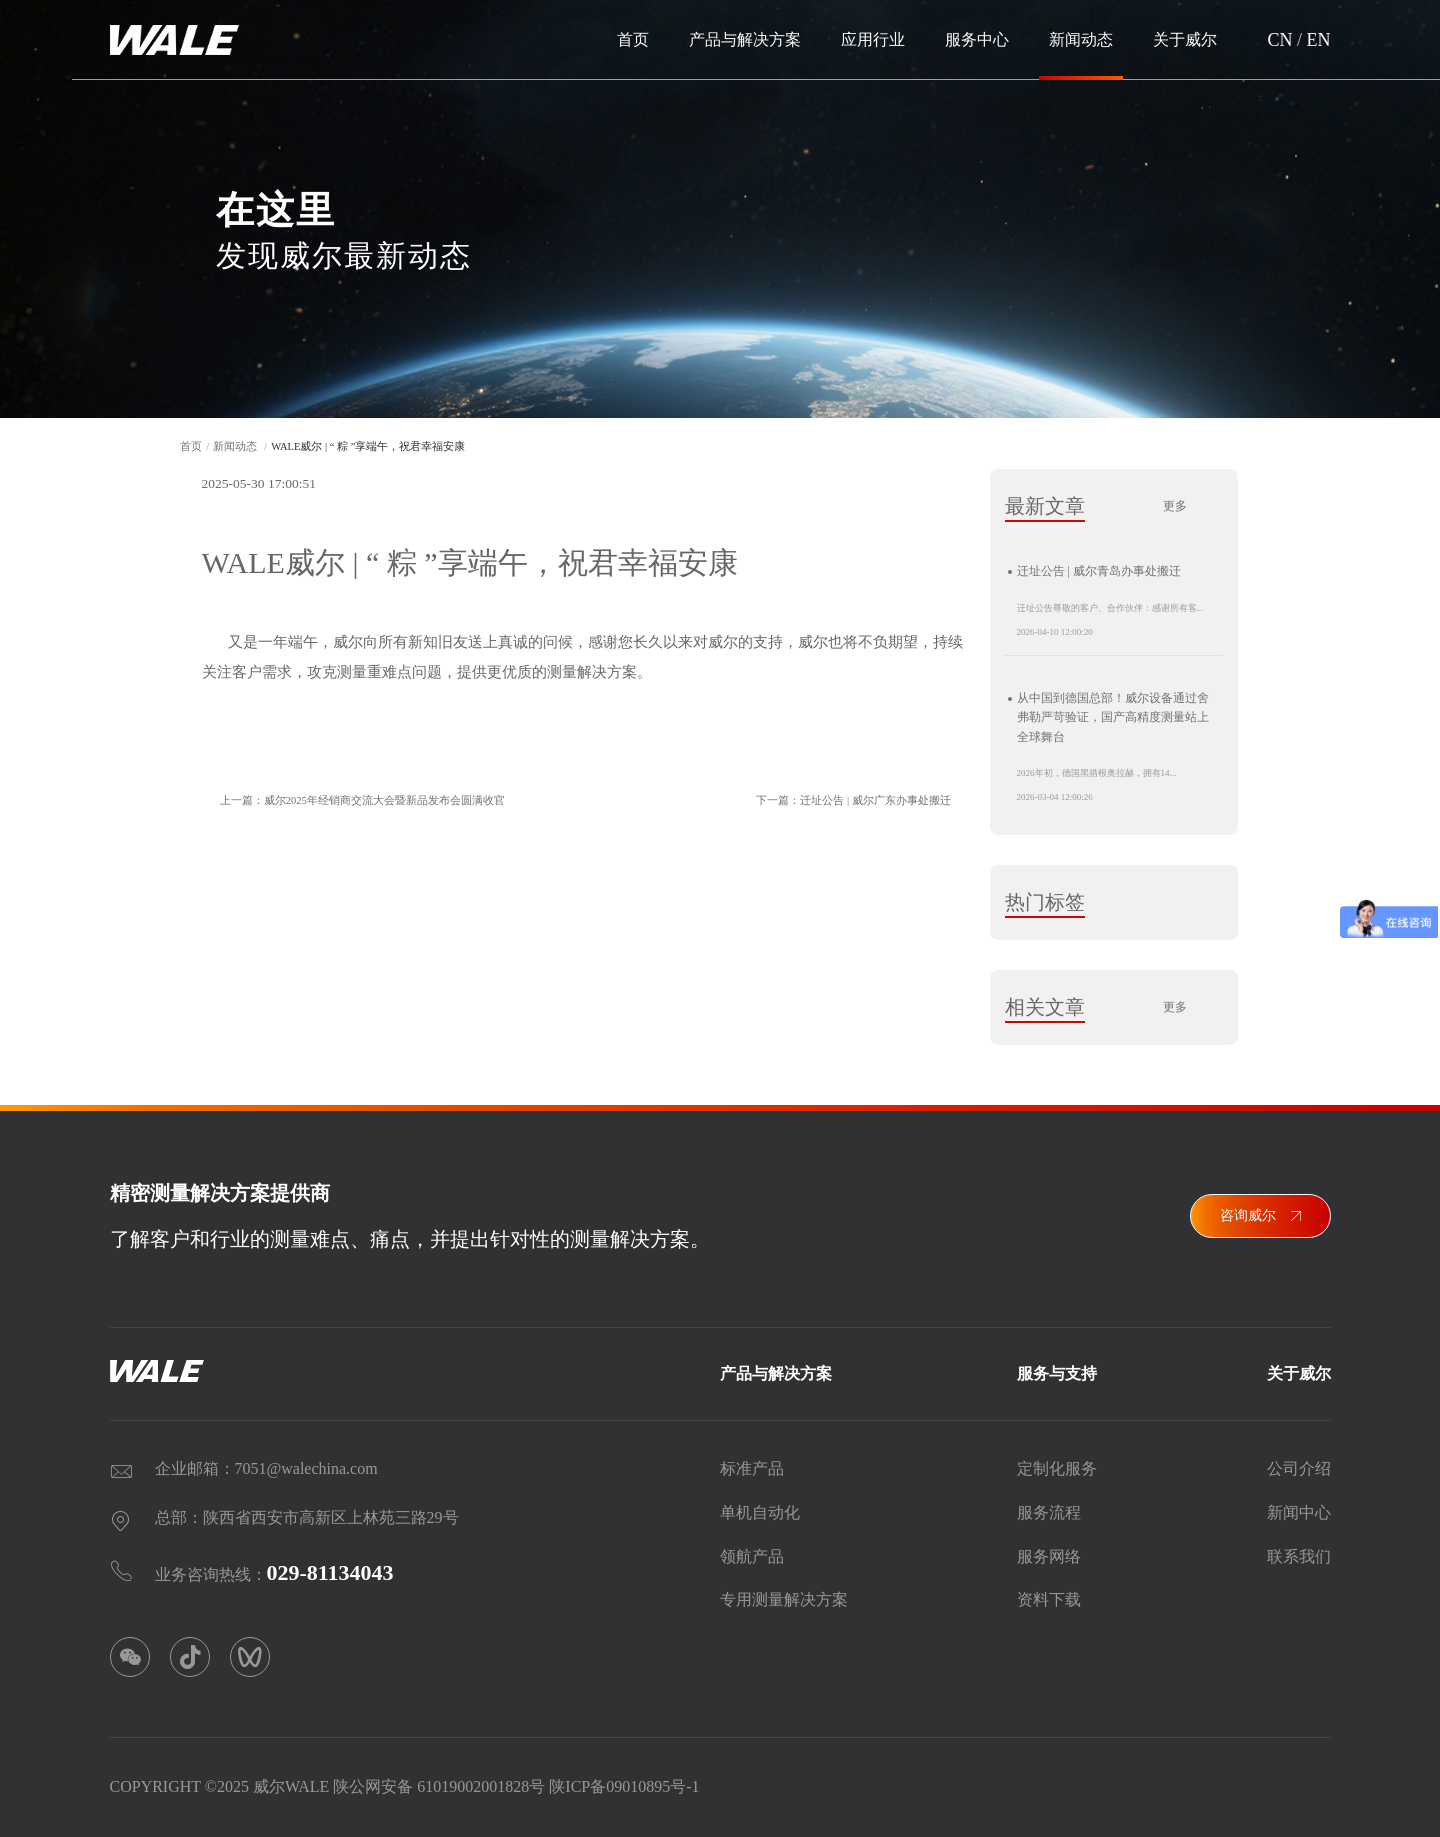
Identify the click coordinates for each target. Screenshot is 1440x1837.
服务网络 (1049, 1548)
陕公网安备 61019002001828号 (439, 1779)
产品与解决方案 (745, 39)
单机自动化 (760, 1504)
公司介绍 (1299, 1460)
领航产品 (752, 1548)
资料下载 (1049, 1592)
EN (1319, 40)
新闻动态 (1081, 39)
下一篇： (861, 801)
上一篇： (354, 801)
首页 (633, 39)
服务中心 (977, 39)
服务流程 (1049, 1504)
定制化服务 (1057, 1460)
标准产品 (752, 1460)
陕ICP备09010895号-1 (624, 1779)
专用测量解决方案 (784, 1592)
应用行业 (873, 39)
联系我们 (1299, 1548)
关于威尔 (1185, 39)
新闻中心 (1299, 1504)
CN (1279, 40)
